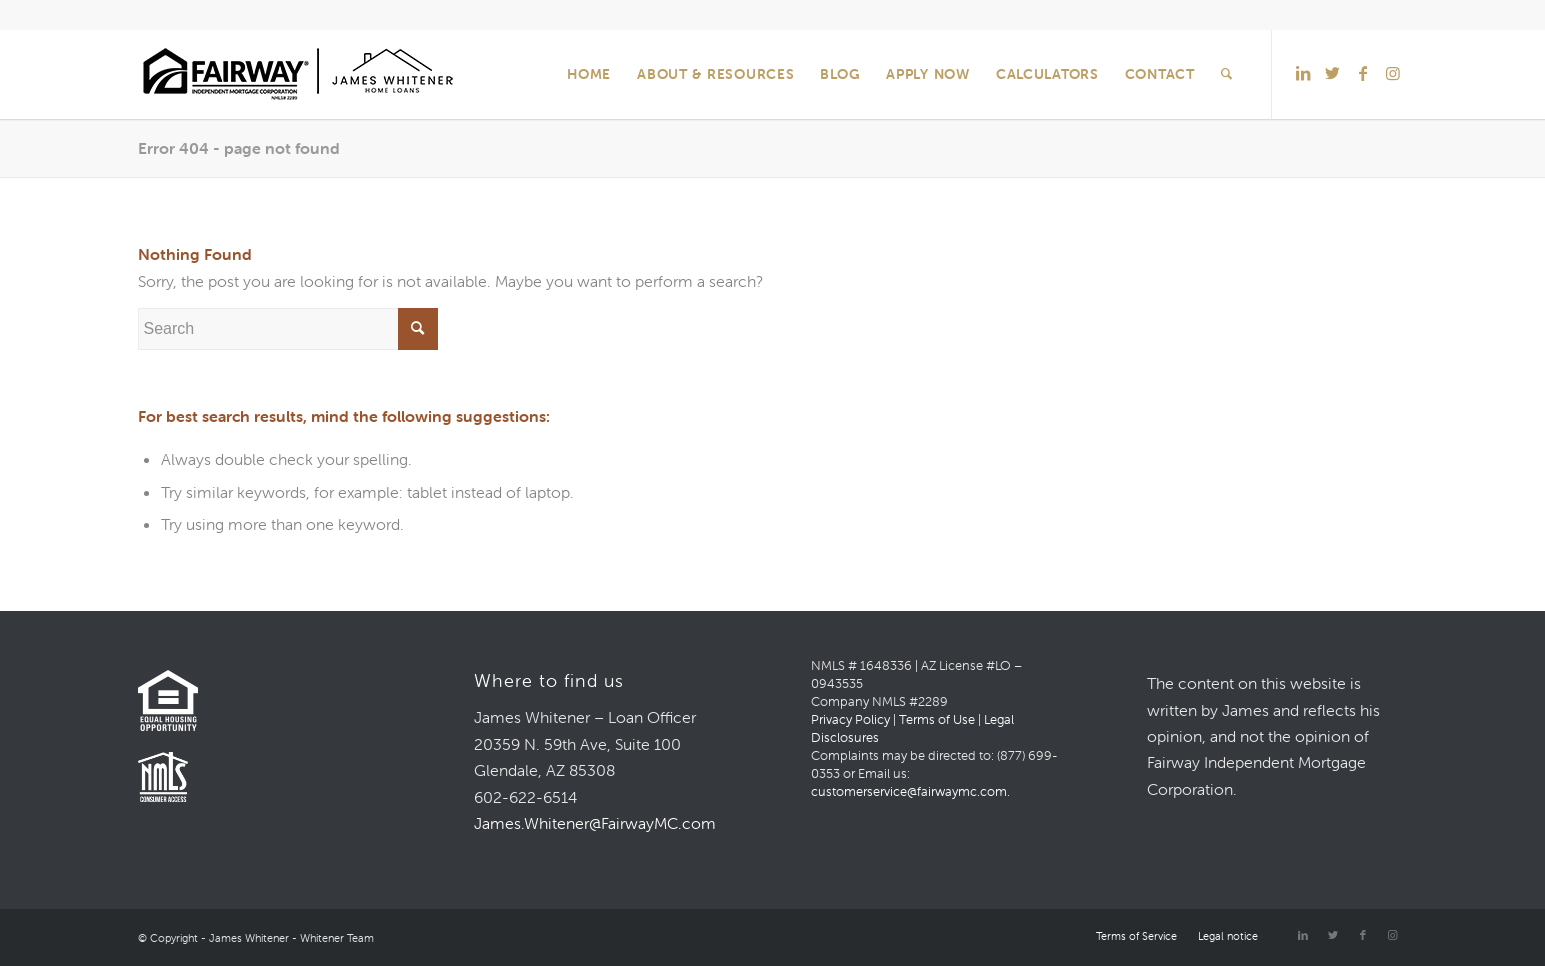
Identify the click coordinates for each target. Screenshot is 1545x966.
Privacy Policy (850, 719)
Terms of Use (937, 719)
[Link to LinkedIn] (1303, 73)
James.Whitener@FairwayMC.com (595, 823)
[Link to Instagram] (1393, 73)
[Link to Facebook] (1363, 73)
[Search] (1227, 74)
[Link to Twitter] (1333, 73)
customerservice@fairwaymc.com (909, 791)
